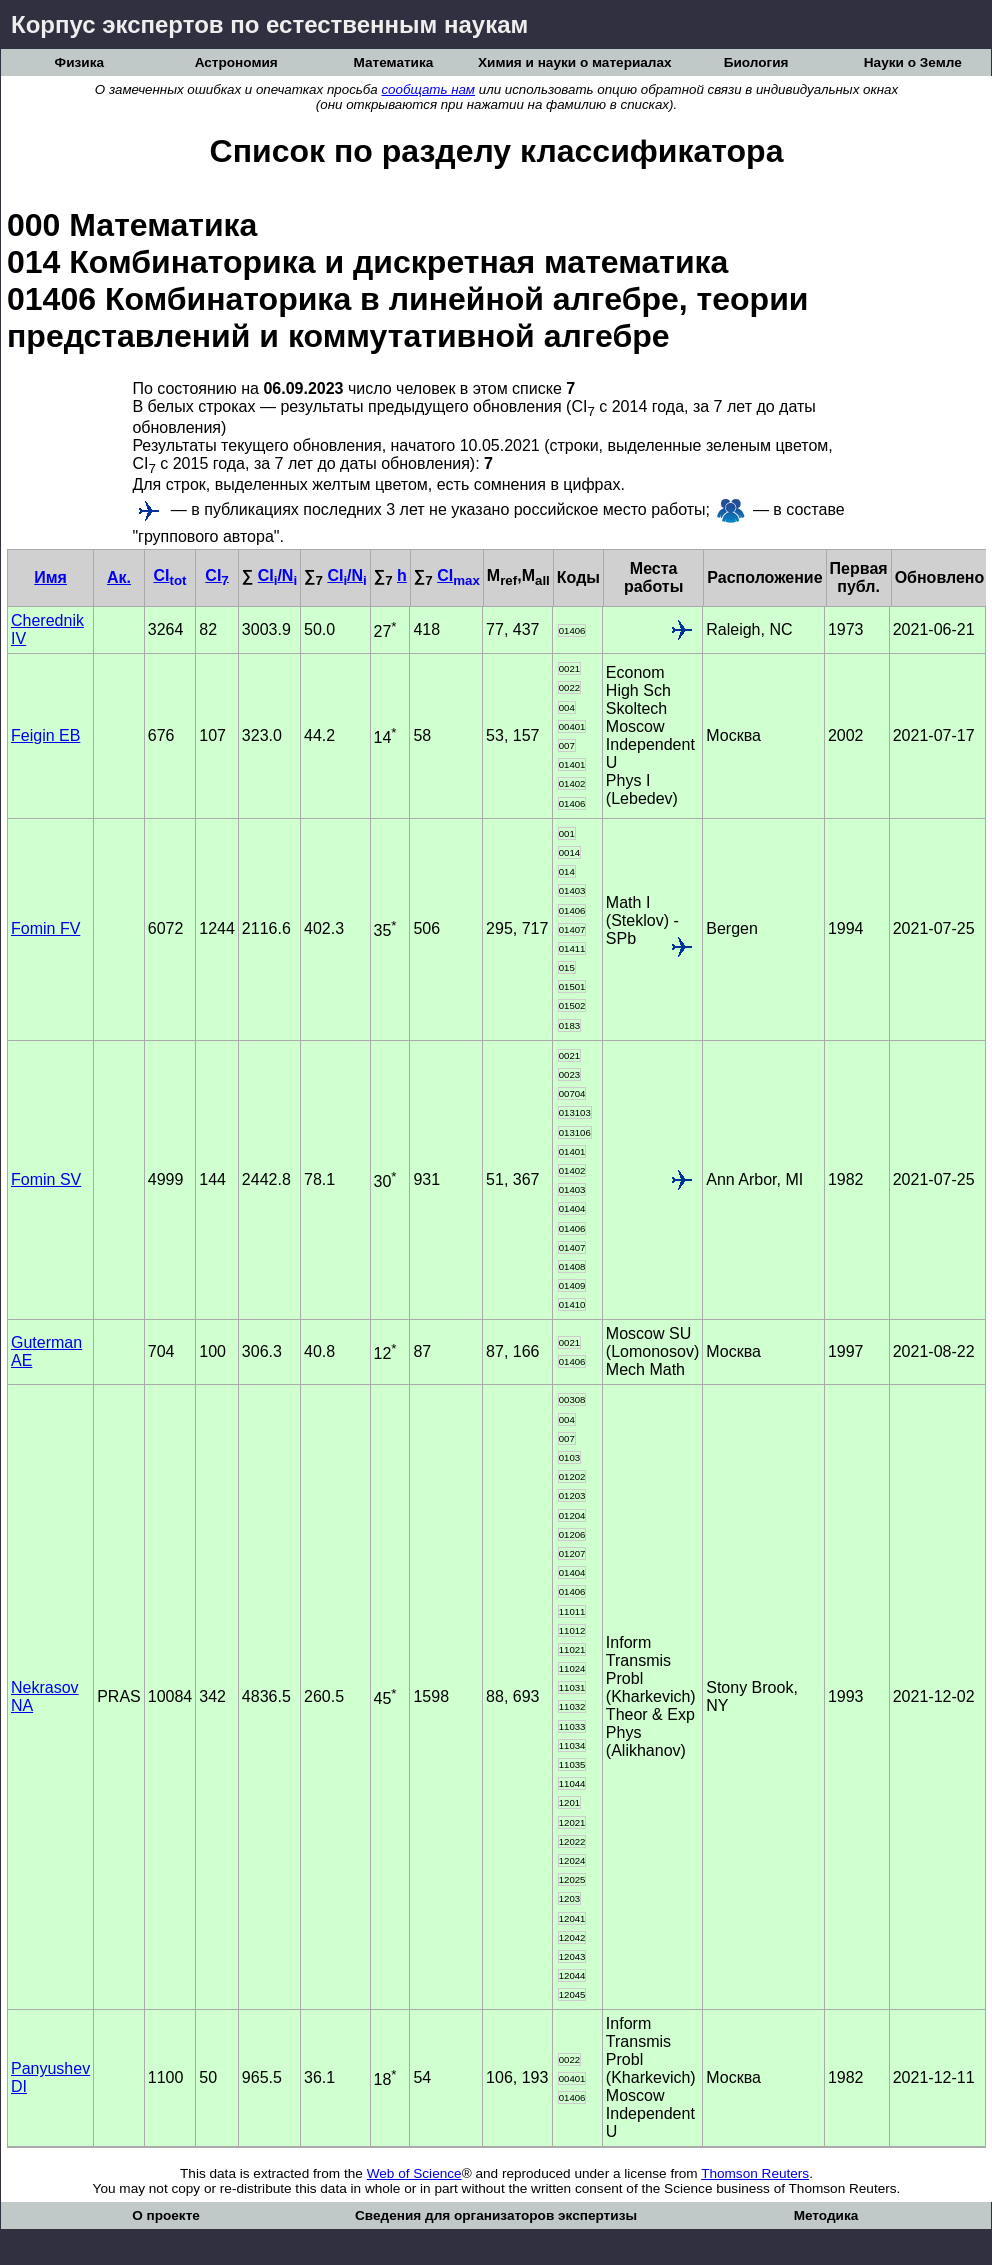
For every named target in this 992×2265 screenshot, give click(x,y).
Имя (50, 577)
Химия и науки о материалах (575, 62)
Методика (826, 2215)
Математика (393, 62)
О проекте (166, 2215)
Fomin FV (45, 928)
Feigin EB (45, 735)
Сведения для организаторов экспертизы (496, 2215)
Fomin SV (46, 1179)
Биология (756, 62)
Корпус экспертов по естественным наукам (269, 24)
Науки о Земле (913, 62)
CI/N (277, 575)
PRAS (119, 1696)
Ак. (119, 577)
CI (169, 575)
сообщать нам (428, 89)
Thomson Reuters (755, 2173)
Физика (79, 62)
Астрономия (236, 62)
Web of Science (414, 2173)
